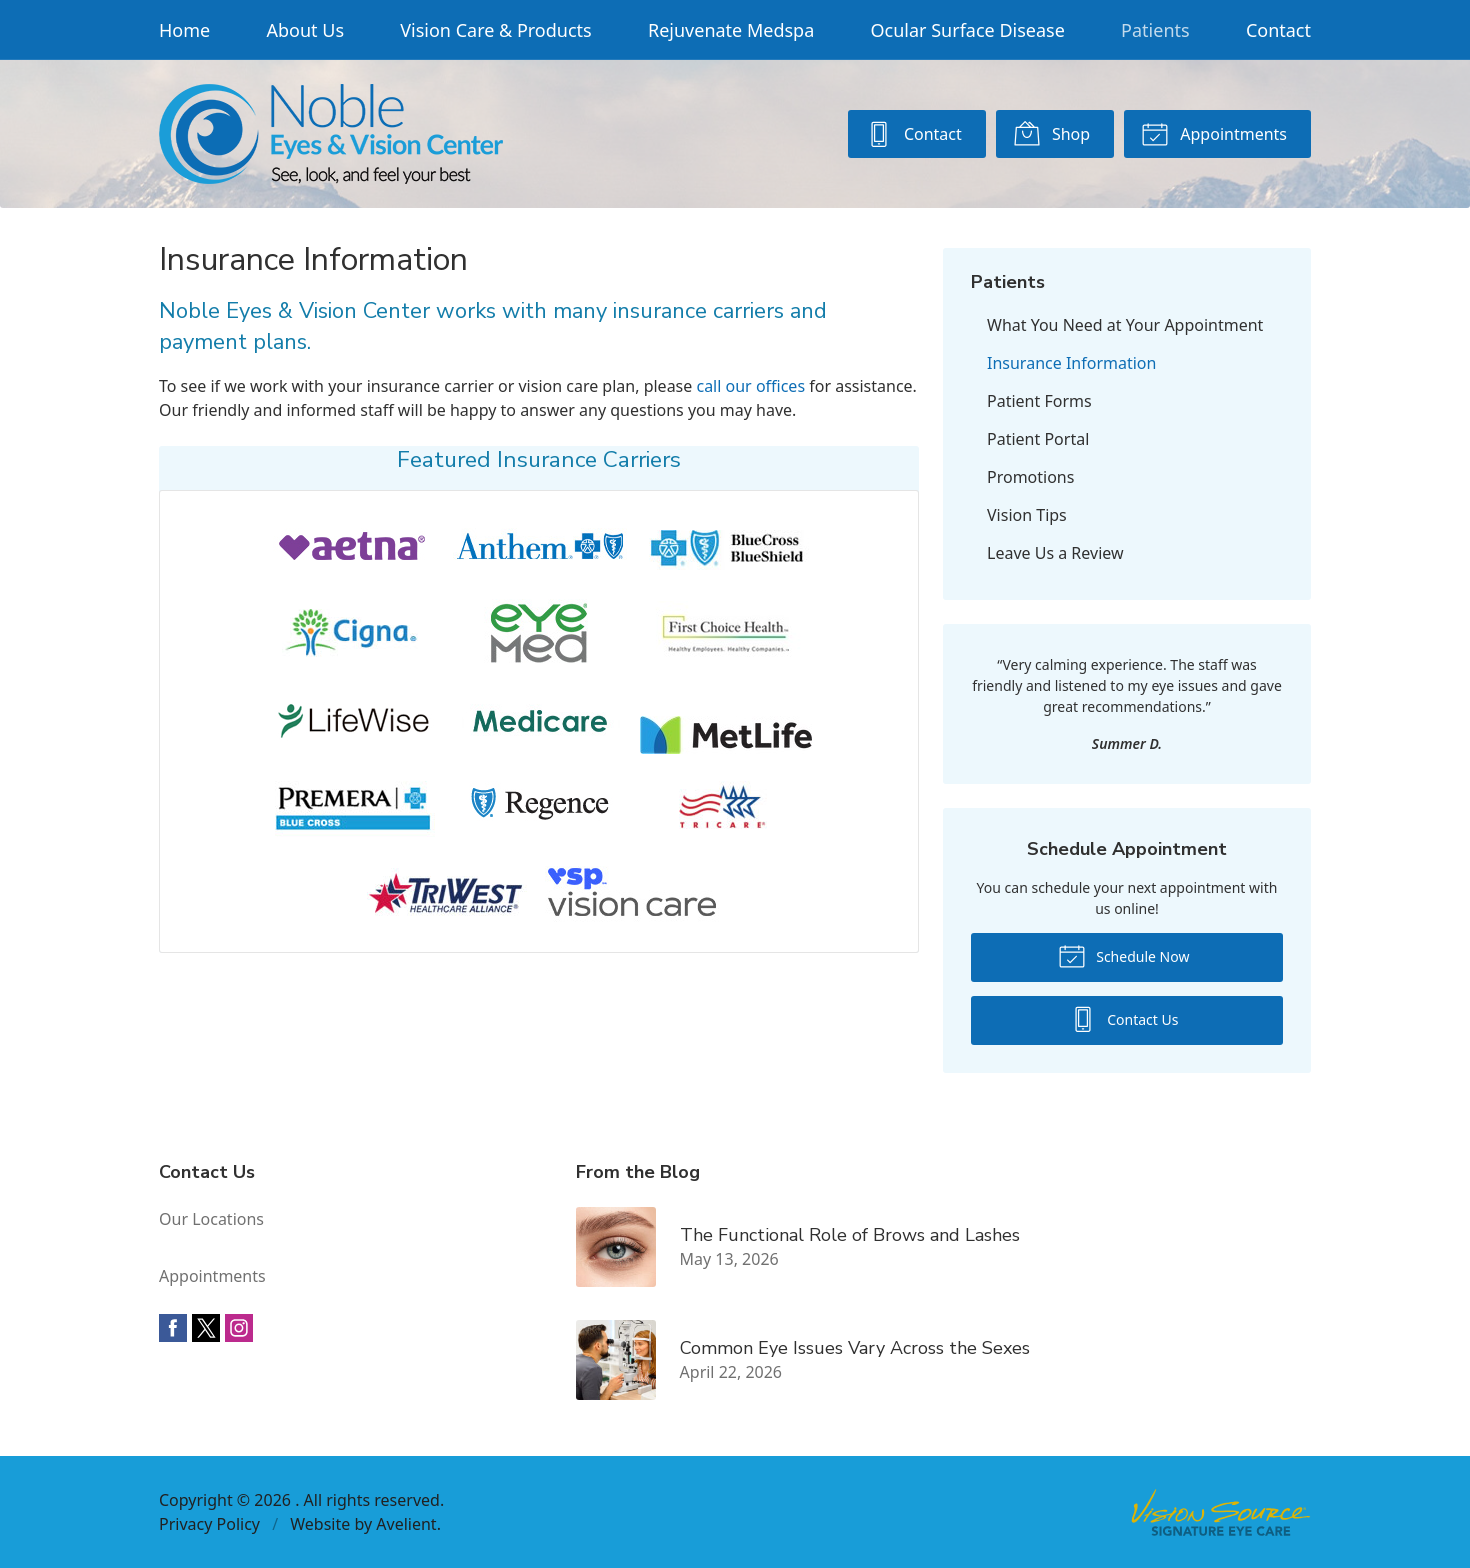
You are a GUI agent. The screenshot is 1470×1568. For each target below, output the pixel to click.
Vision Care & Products (495, 30)
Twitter (206, 1328)
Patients (1155, 30)
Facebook (173, 1328)
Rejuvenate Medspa (731, 30)
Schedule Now (1124, 955)
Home (184, 30)
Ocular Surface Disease (968, 30)
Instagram (239, 1328)
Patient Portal (1038, 439)
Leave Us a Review (1055, 553)
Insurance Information (1071, 363)
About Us (305, 30)
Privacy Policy (209, 1524)
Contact (1278, 30)
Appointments (1214, 133)
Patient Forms (1039, 401)
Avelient (406, 1524)
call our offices (750, 386)
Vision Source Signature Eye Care (1221, 1512)
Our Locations (211, 1219)
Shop (1051, 133)
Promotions (1030, 477)
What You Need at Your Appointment (1125, 325)
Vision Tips (1027, 515)
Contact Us (1124, 1018)
